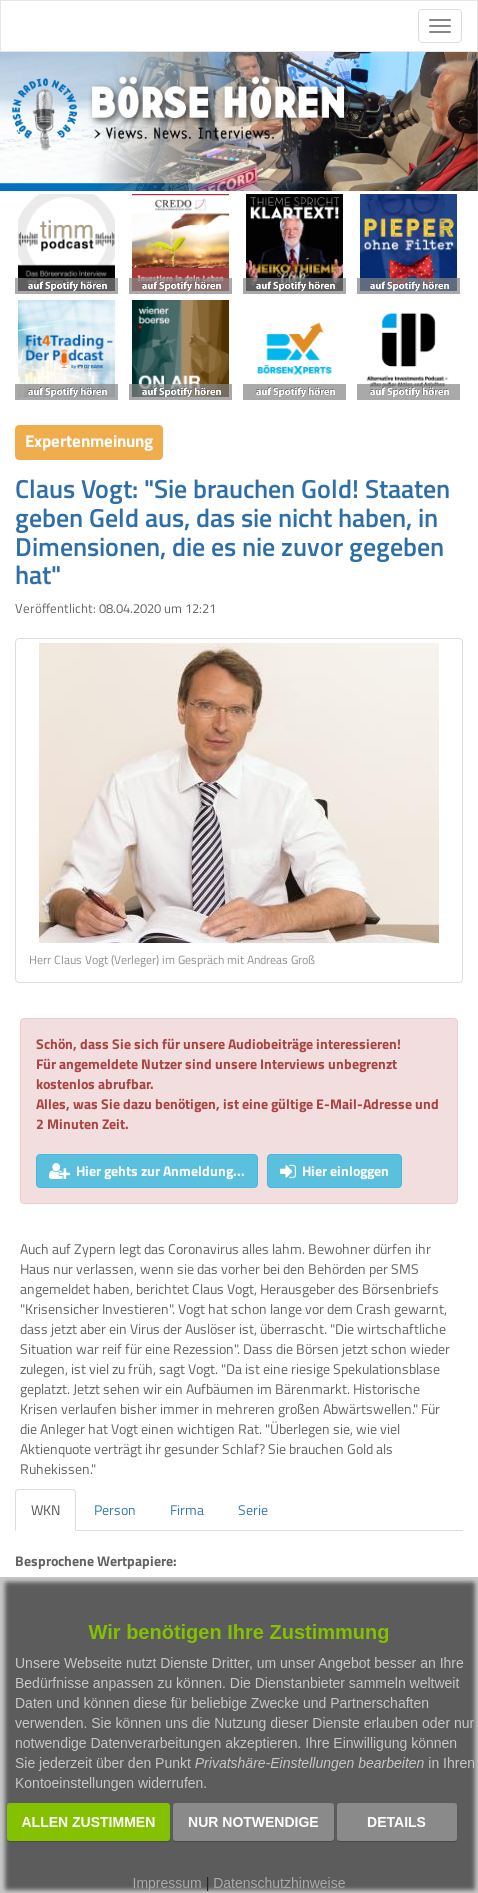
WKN (45, 1509)
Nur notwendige (253, 1822)
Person (115, 1509)
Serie (253, 1509)
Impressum (167, 1883)
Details (396, 1822)
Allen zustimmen (89, 1822)
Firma (187, 1509)
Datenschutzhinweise (279, 1883)
